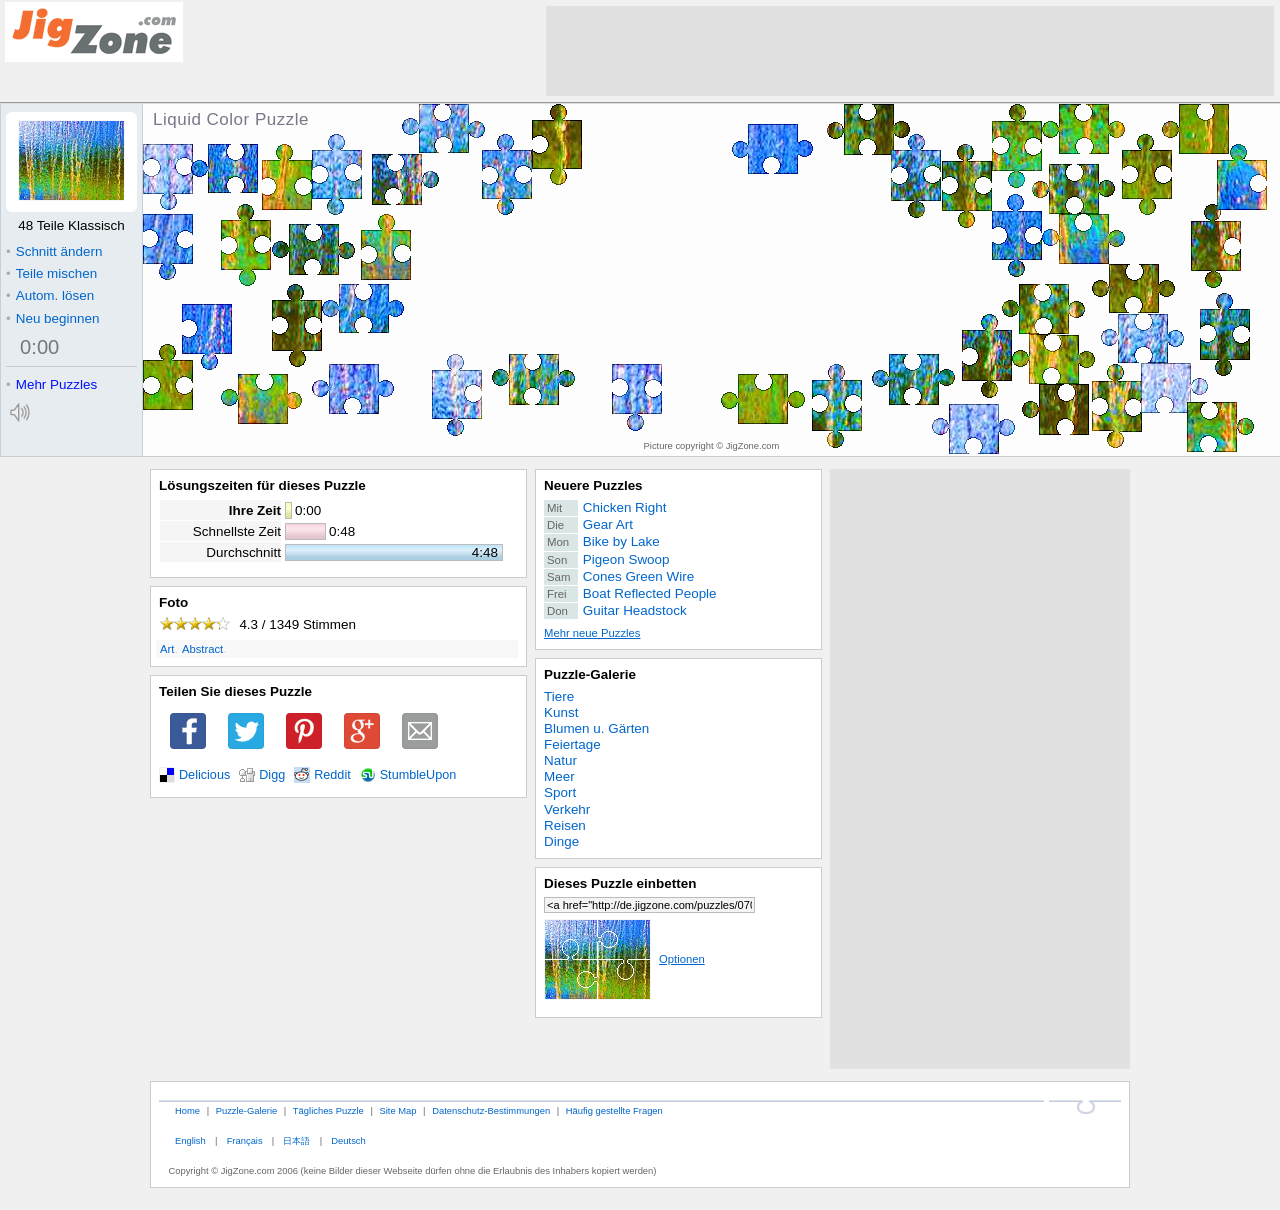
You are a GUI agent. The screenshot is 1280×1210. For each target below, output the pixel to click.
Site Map (397, 1110)
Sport (560, 792)
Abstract (202, 649)
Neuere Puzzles (593, 485)
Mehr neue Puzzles (592, 633)
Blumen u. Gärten (596, 728)
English (190, 1140)
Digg (272, 775)
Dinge (561, 841)
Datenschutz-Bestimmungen (491, 1110)
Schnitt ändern (54, 251)
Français (245, 1140)
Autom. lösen (50, 295)
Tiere (559, 696)
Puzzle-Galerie (590, 674)
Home (187, 1110)
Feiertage (572, 744)
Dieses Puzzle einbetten (620, 883)
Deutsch (348, 1140)
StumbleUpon (418, 775)
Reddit (332, 775)
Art (167, 649)
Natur (560, 760)
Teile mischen (51, 273)
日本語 (296, 1140)
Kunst (561, 712)
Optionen (624, 959)
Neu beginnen (52, 318)
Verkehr (567, 809)
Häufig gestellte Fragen (614, 1110)
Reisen (565, 825)
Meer (559, 776)
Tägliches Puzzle (328, 1110)
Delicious (204, 775)
